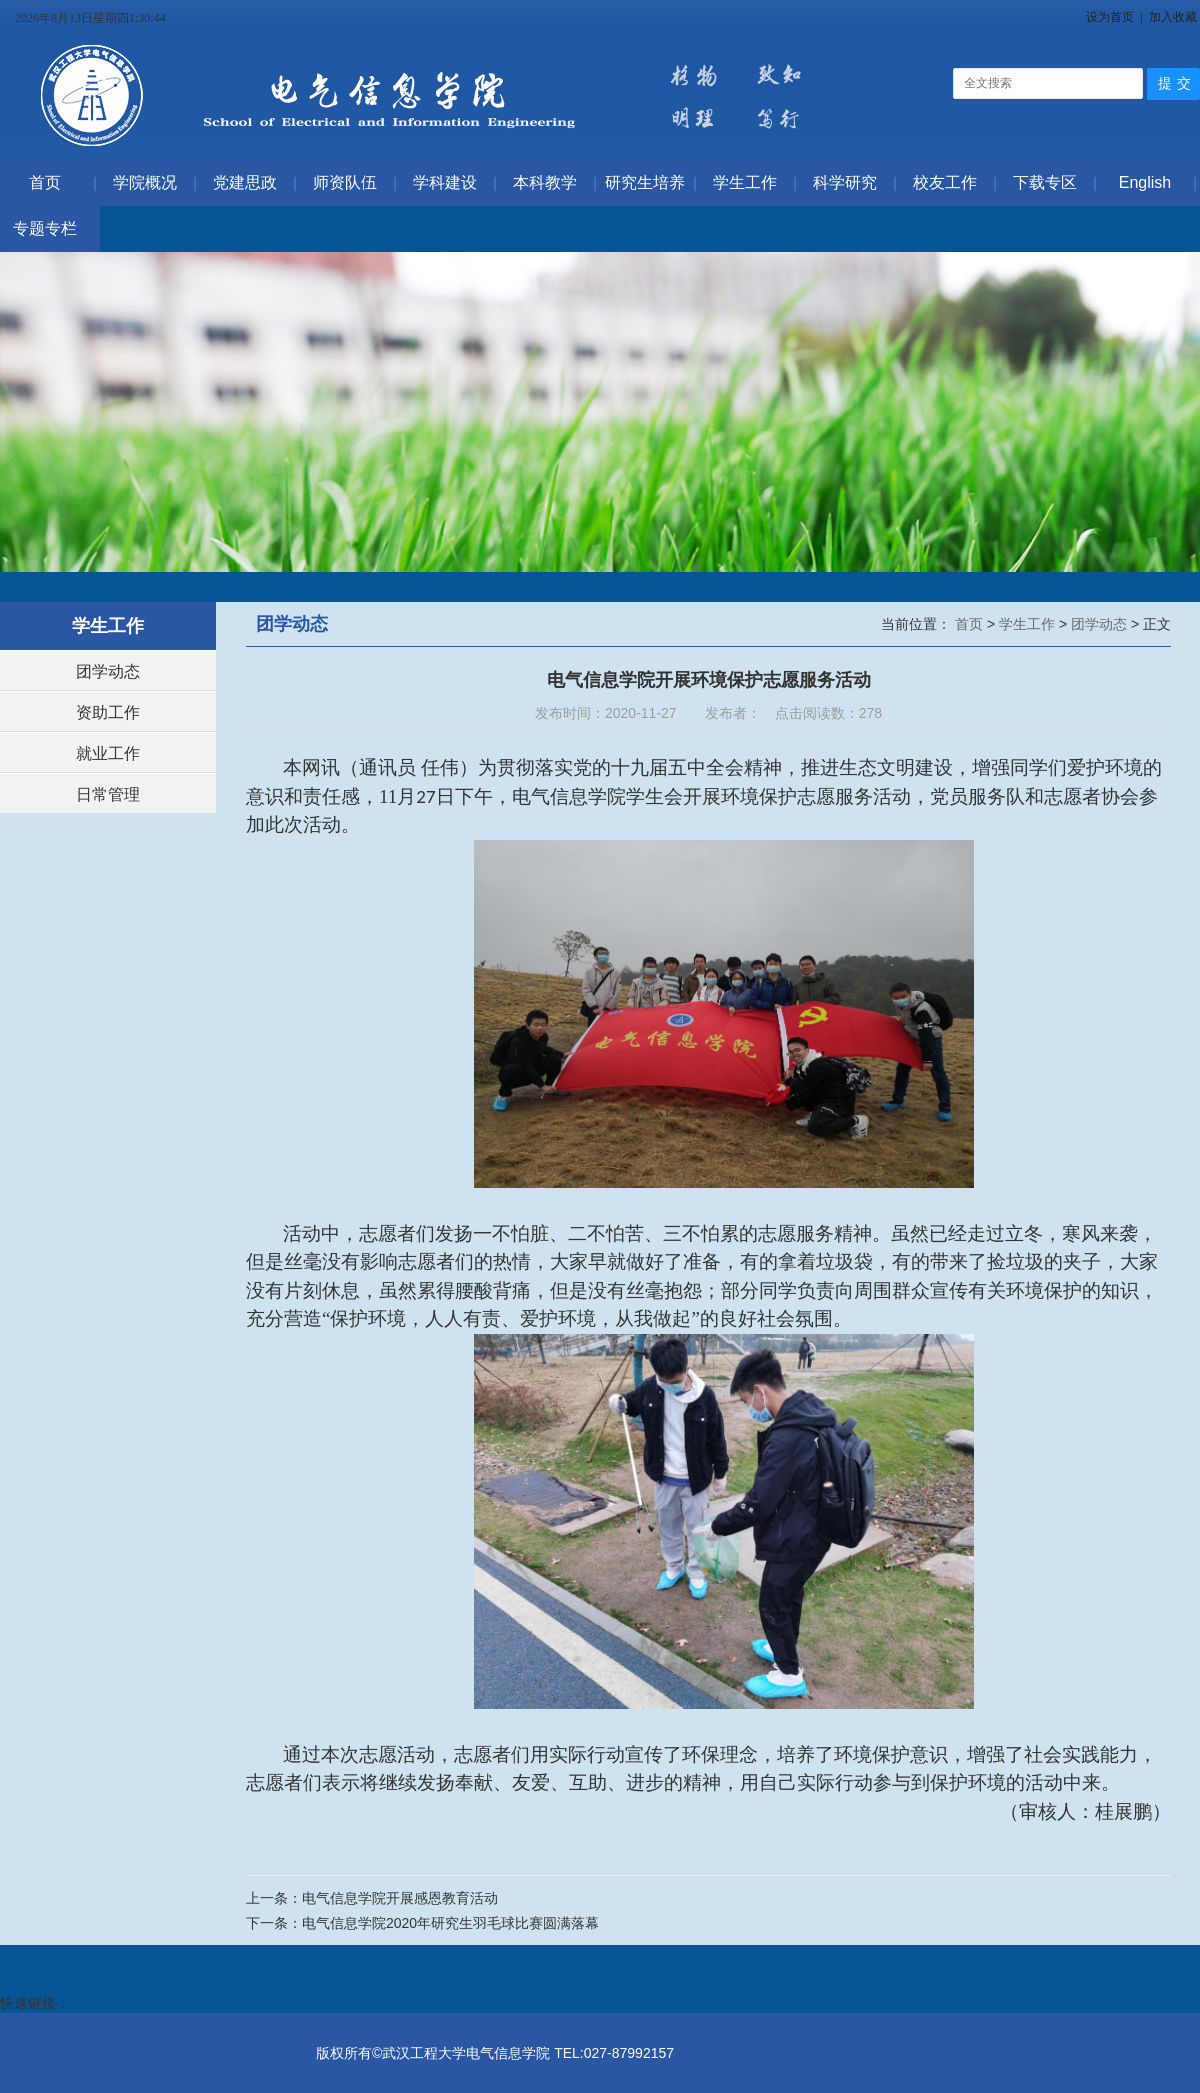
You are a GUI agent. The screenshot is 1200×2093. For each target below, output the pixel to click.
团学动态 (108, 671)
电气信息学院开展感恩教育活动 (400, 1898)
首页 (971, 624)
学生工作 (1029, 624)
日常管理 (108, 794)
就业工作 (108, 753)
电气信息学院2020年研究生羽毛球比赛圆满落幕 (450, 1923)
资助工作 (108, 712)
